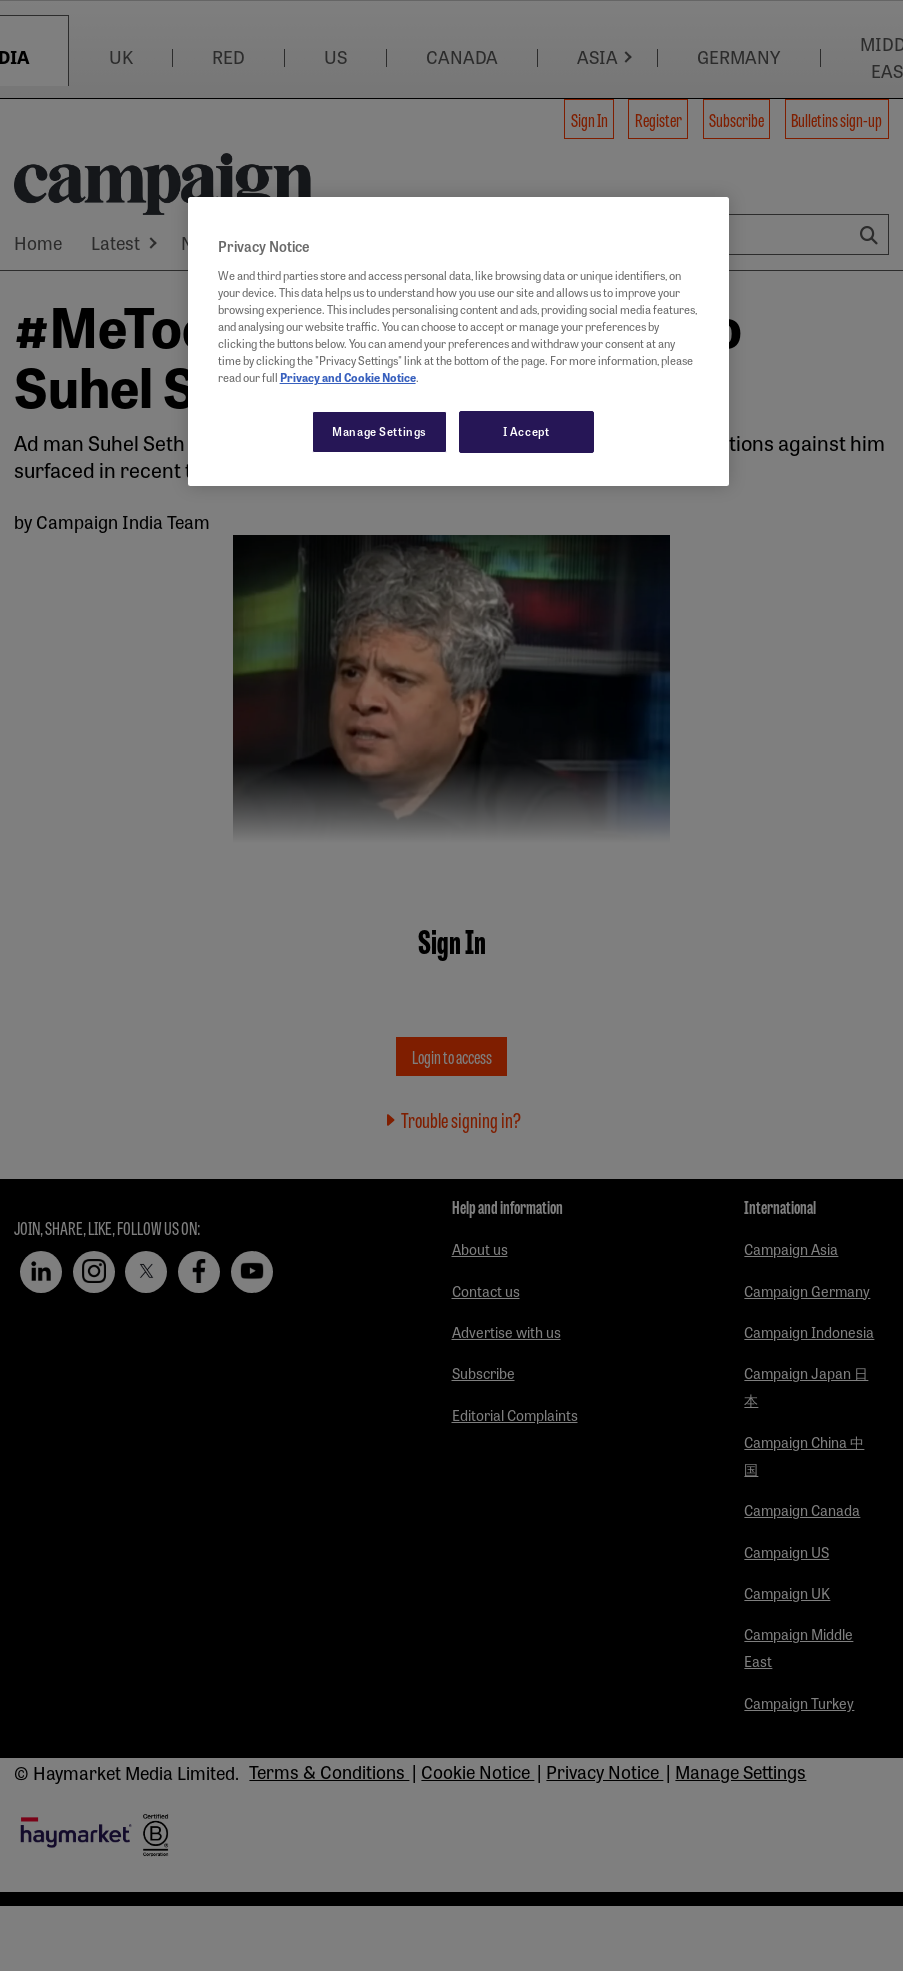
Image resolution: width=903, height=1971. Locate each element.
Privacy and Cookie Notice (348, 377)
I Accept (526, 431)
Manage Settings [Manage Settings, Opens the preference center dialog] (379, 431)
